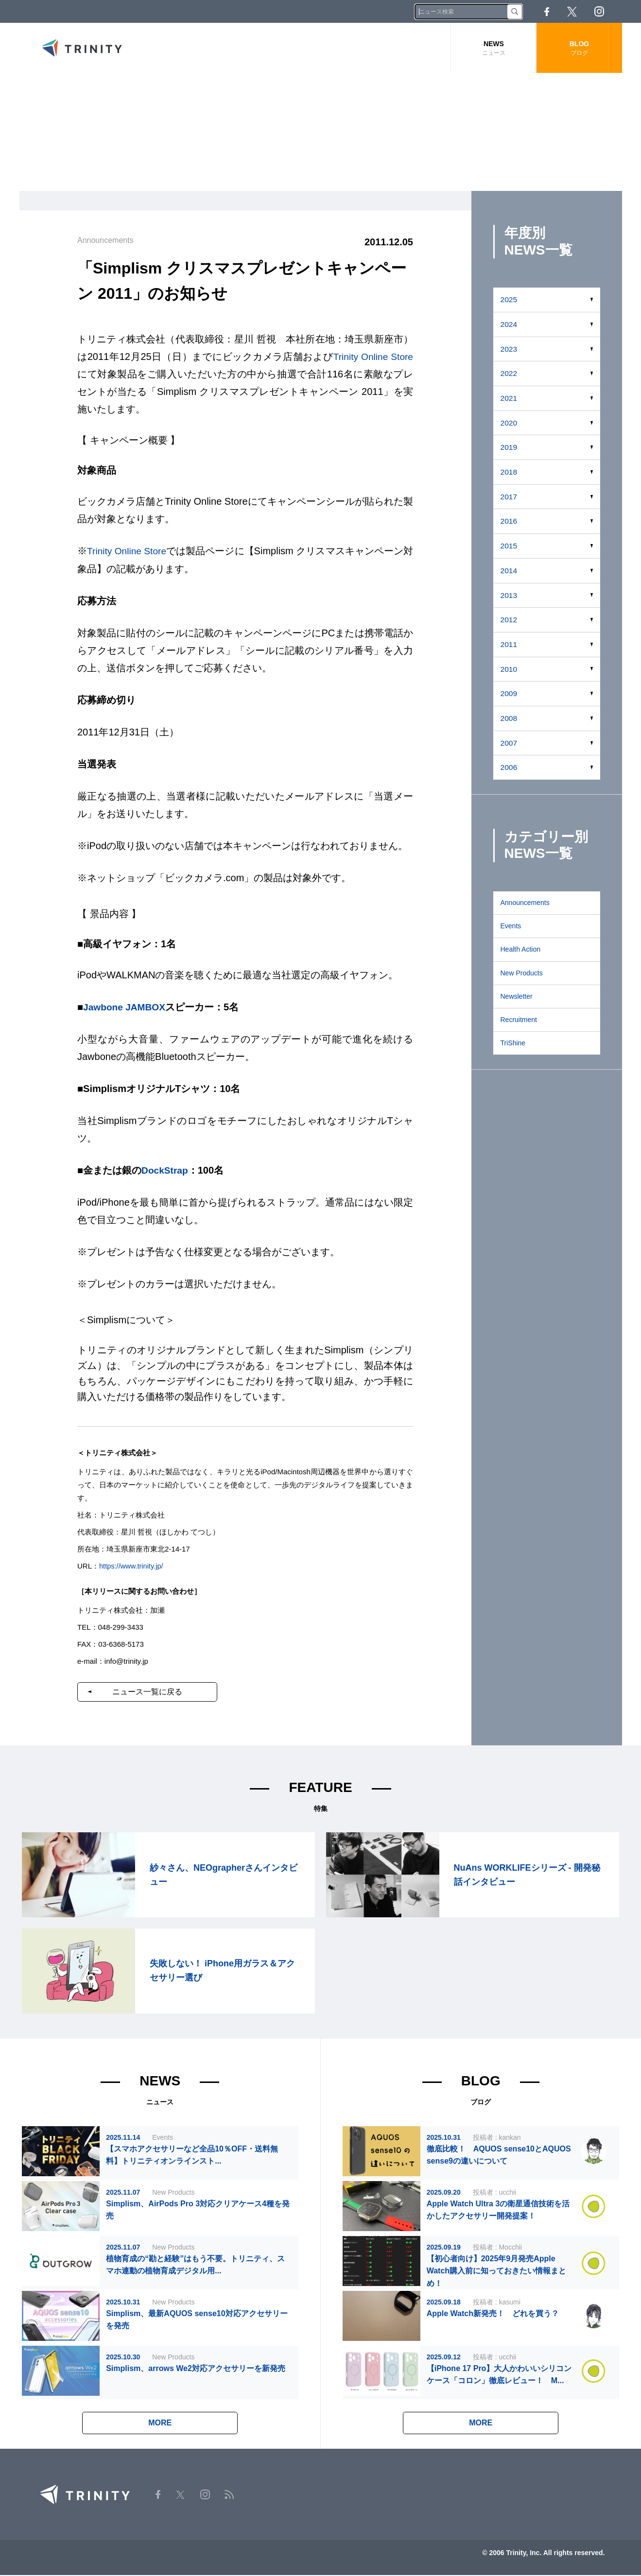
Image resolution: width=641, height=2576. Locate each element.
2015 (509, 546)
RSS (626, 11)
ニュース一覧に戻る (152, 1691)
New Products (522, 973)
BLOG (579, 48)
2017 (509, 497)
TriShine (513, 1043)
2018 (509, 472)
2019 (509, 447)
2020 (509, 423)
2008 (509, 718)
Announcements (525, 902)
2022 (509, 373)
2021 (509, 398)
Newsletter (517, 996)
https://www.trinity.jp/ (132, 1565)
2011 (509, 644)
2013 (509, 595)
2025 (509, 299)
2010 (509, 669)
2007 (509, 743)
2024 (509, 324)
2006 (509, 767)
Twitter (572, 12)
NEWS (493, 48)
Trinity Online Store (371, 356)
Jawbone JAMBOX (126, 1006)
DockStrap (165, 1169)
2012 (509, 619)
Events (511, 926)
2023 (509, 349)
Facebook (546, 11)
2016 (509, 521)
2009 (509, 693)
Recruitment (519, 1020)
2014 (509, 570)
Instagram (599, 11)
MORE (160, 2424)
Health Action (521, 949)
